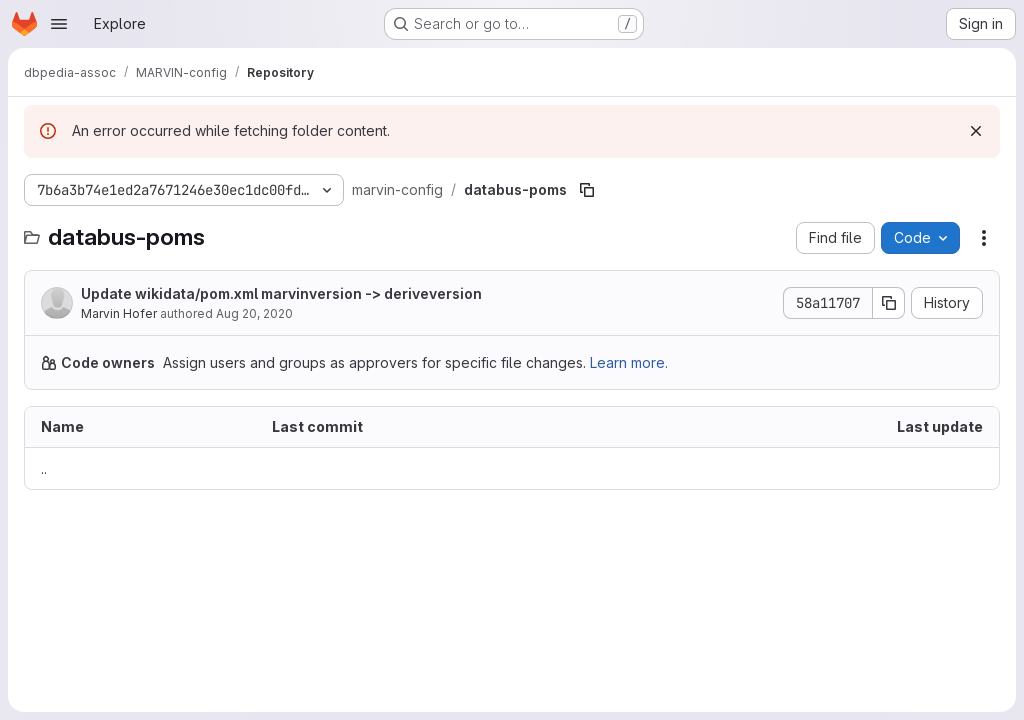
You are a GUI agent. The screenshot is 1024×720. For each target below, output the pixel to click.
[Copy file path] (587, 190)
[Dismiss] (976, 131)
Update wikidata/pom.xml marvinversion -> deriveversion (281, 293)
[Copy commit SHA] (889, 303)
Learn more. (629, 362)
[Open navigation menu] (59, 24)
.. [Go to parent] (44, 468)
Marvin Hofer (119, 313)
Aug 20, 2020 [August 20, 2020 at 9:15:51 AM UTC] (254, 313)
